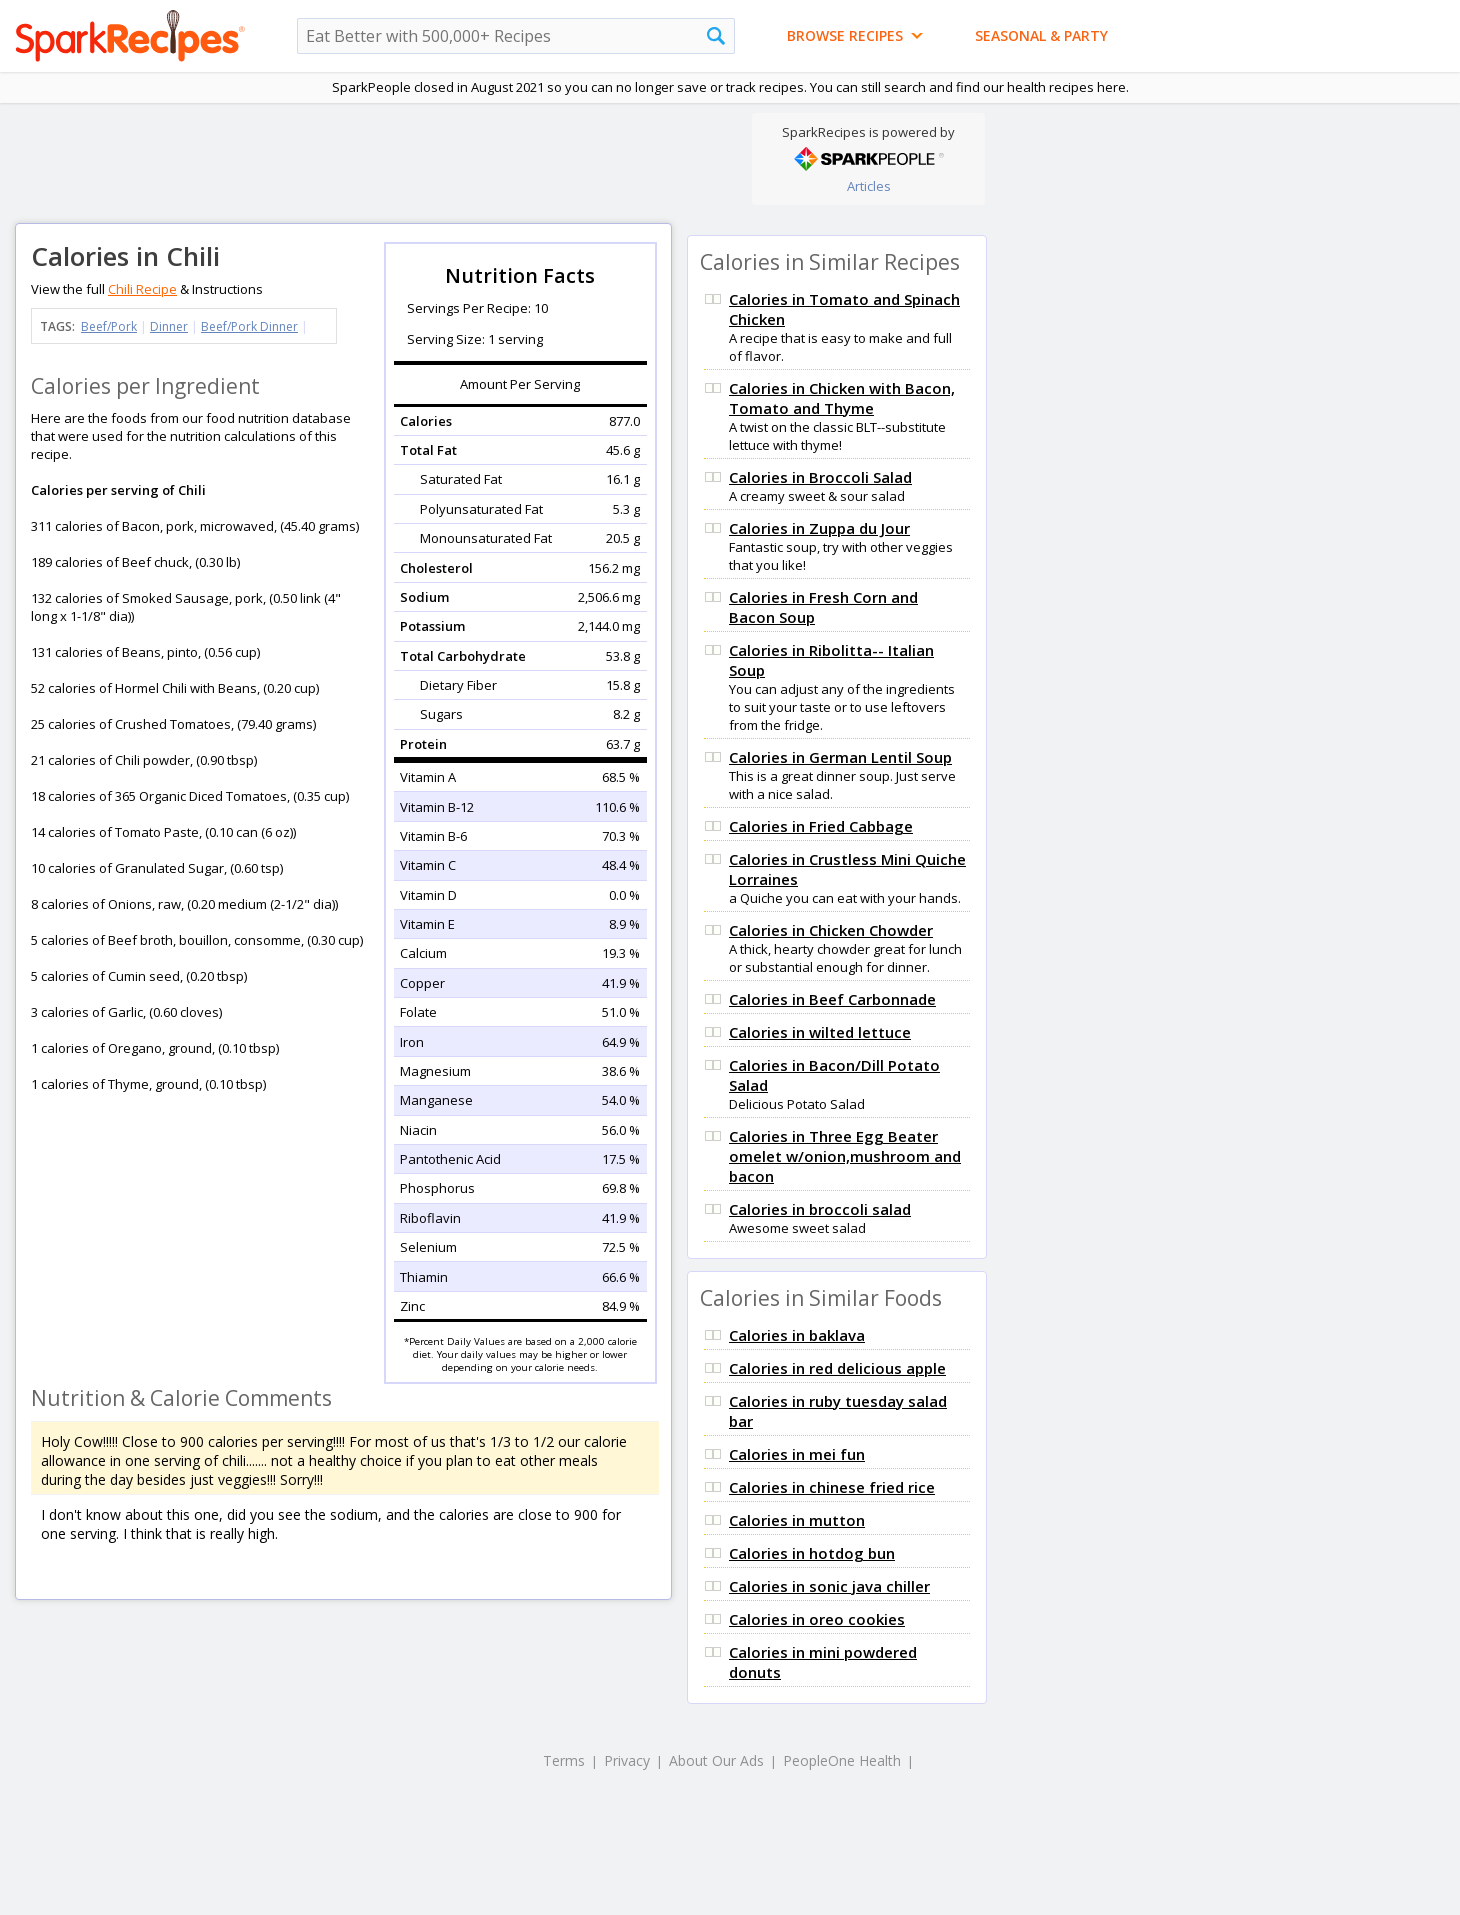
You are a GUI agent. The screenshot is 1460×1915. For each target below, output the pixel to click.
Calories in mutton (797, 1520)
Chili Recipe (142, 289)
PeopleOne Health (842, 1760)
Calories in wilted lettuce (820, 1032)
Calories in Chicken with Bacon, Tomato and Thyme (842, 398)
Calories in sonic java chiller (829, 1586)
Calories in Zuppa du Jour (819, 528)
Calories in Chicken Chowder (831, 930)
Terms (564, 1760)
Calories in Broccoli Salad (820, 477)
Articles (869, 186)
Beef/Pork (109, 326)
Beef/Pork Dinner (249, 326)
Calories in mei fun (797, 1454)
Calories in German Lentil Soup (840, 757)
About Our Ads (716, 1760)
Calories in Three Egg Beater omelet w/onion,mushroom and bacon (845, 1156)
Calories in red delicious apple (837, 1368)
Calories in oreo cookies (817, 1619)
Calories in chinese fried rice (832, 1487)
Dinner (169, 326)
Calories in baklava (797, 1335)
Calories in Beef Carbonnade (832, 999)
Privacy (627, 1760)
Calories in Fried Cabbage (821, 826)
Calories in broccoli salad (820, 1209)
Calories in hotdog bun (812, 1553)
